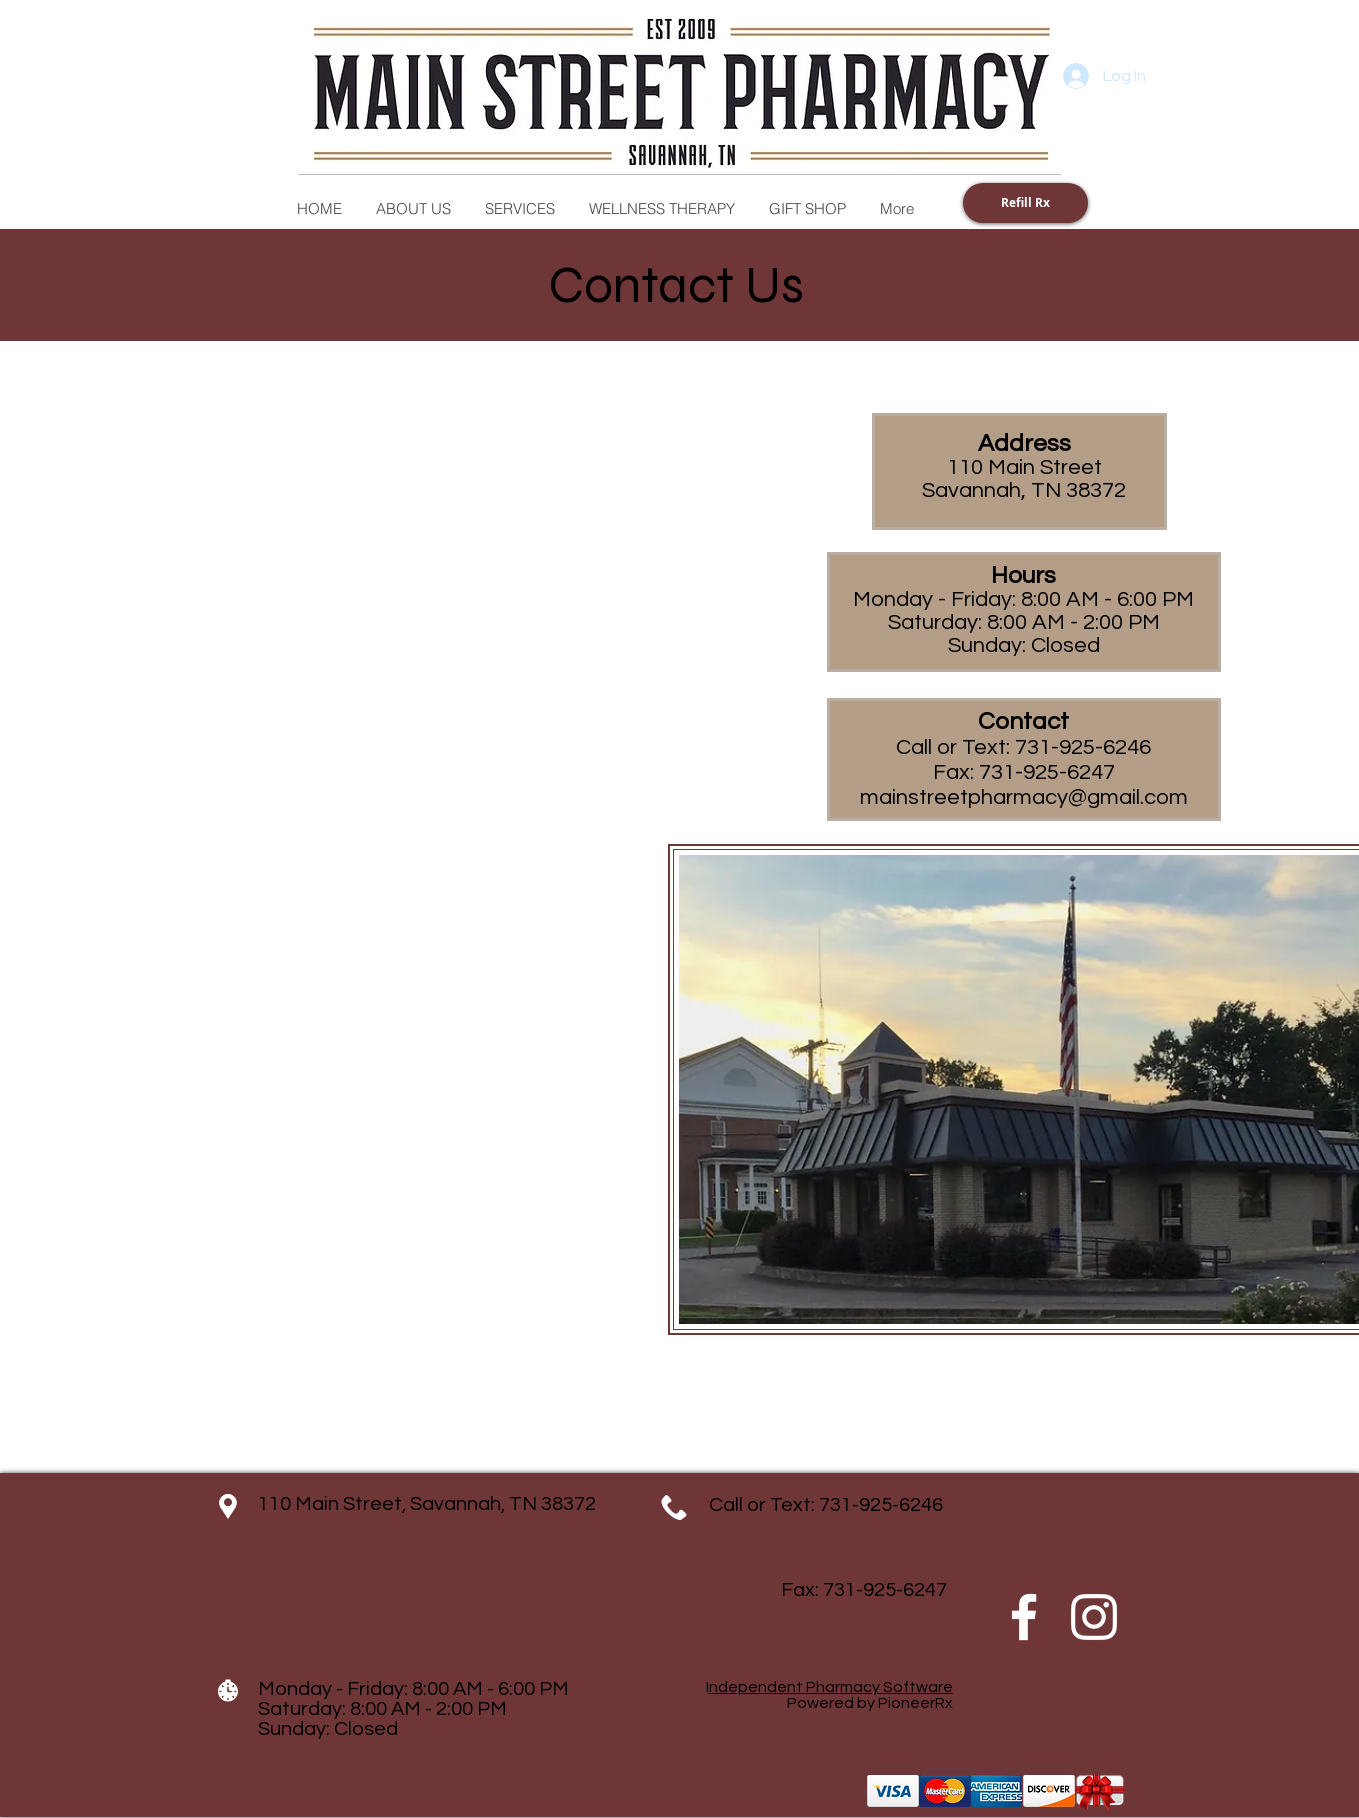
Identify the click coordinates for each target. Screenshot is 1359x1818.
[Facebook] (1024, 1617)
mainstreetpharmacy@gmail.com (1024, 797)
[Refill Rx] (1025, 203)
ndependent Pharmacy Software (831, 1687)
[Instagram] (1094, 1617)
